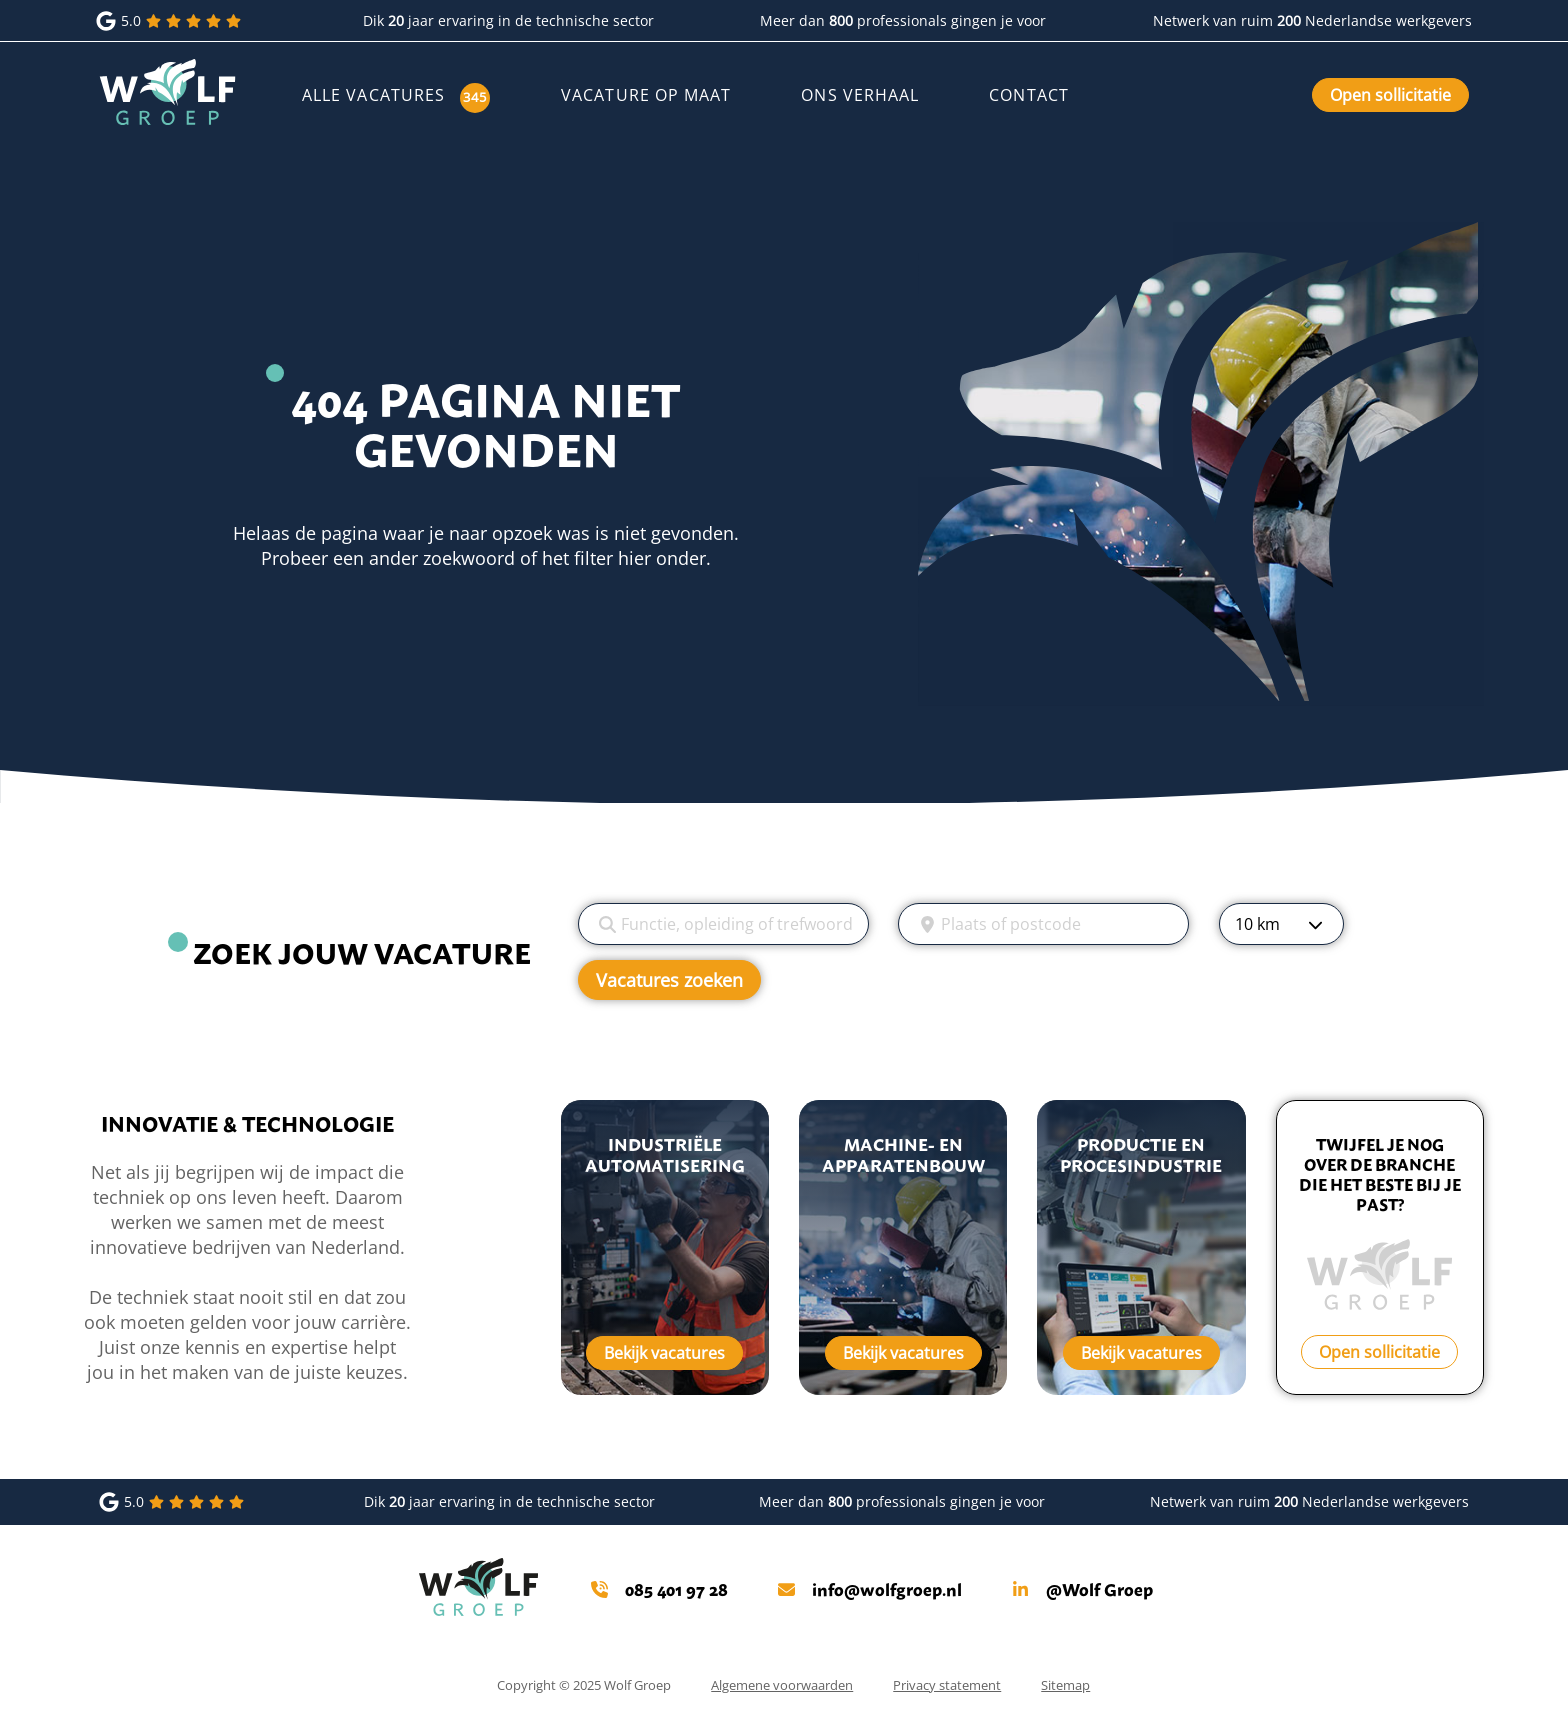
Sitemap (1065, 1685)
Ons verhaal (860, 95)
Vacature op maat (646, 95)
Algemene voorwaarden (782, 1685)
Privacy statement (947, 1685)
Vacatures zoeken (669, 980)
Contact (1029, 95)
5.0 (171, 21)
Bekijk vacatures (664, 1353)
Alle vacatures (373, 95)
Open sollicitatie (1390, 95)
